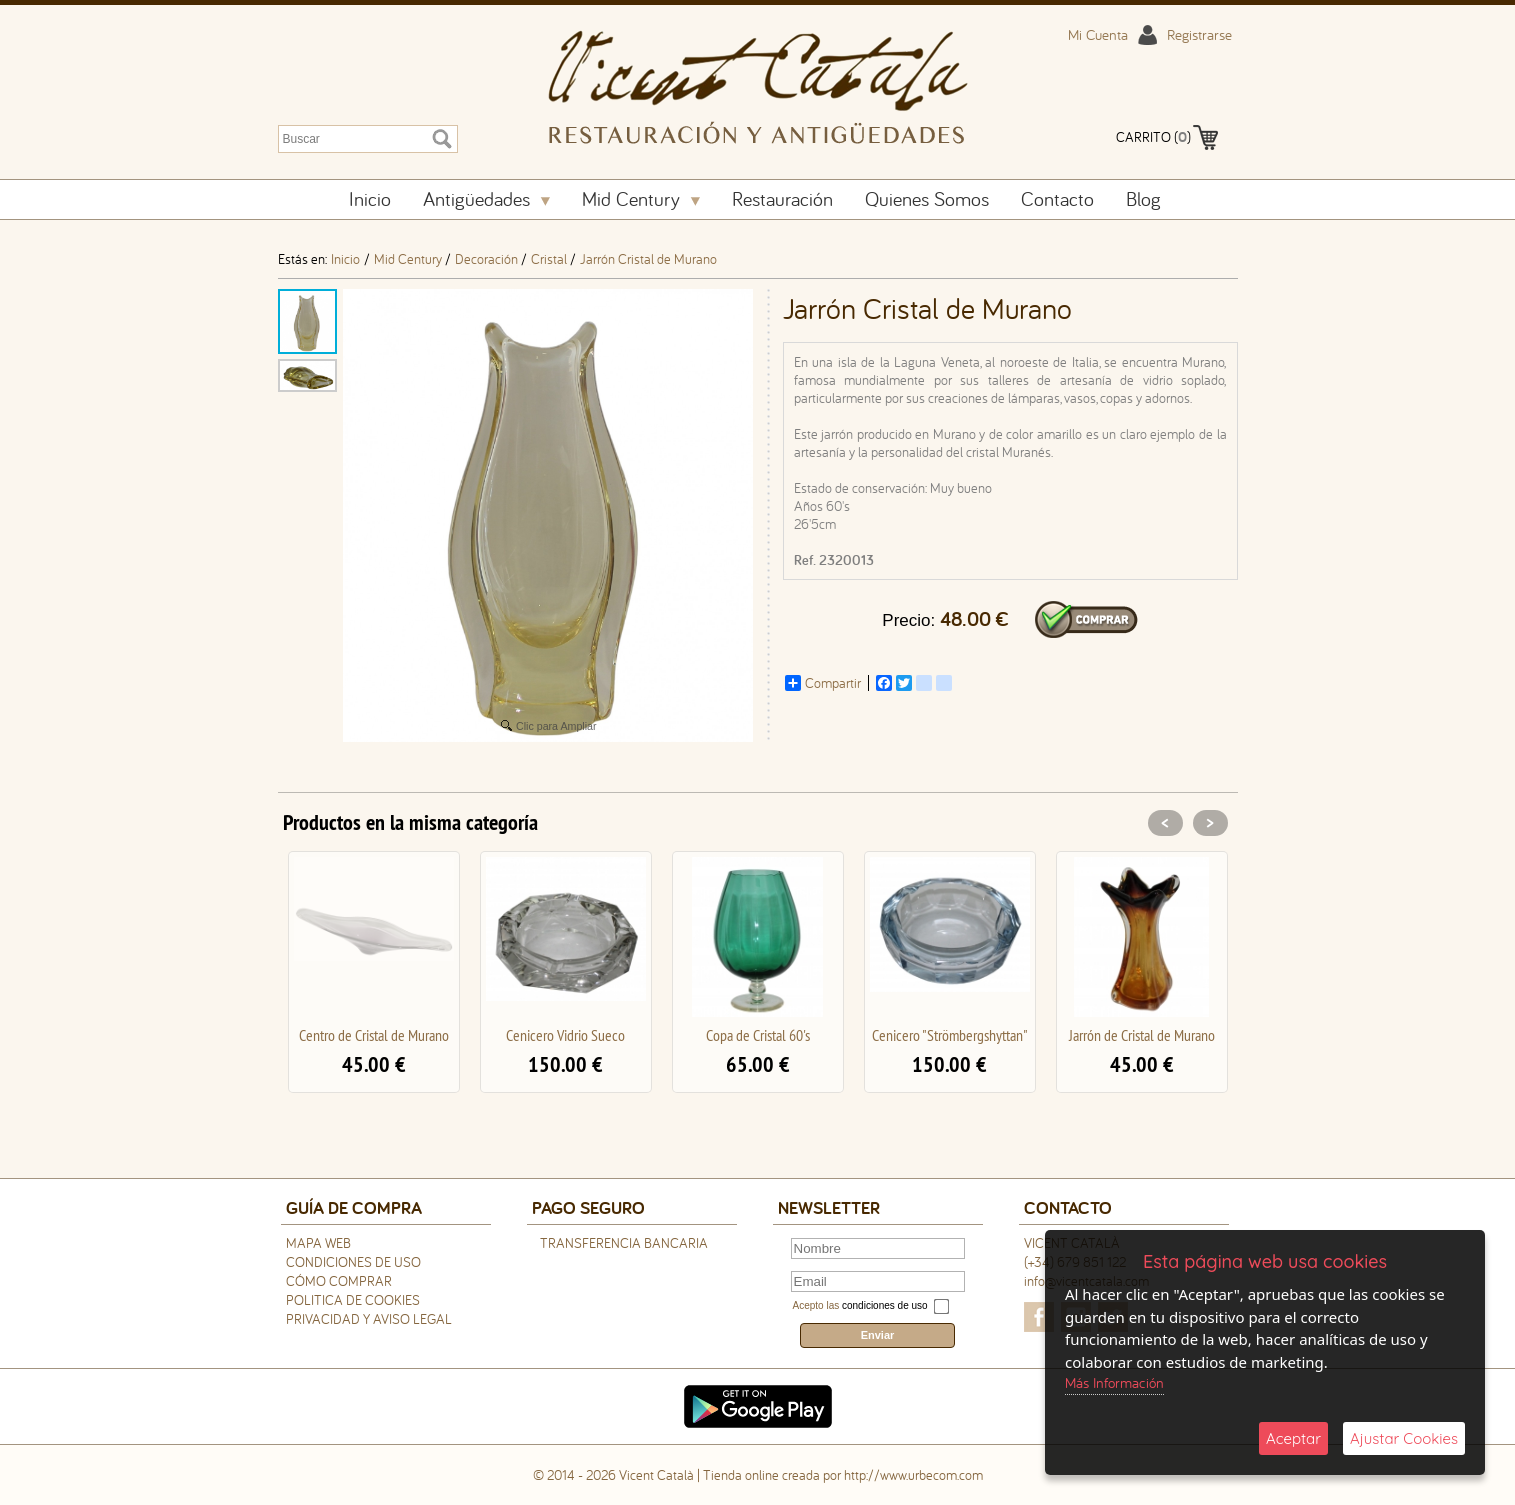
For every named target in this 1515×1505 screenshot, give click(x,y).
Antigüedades (486, 198)
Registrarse (1199, 34)
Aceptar (1293, 1438)
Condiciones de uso (353, 1262)
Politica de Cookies (353, 1300)
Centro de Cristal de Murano (374, 1035)
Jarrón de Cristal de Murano (1142, 1035)
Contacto (1057, 198)
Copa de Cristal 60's (758, 1035)
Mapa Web (318, 1243)
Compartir (823, 683)
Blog (1143, 198)
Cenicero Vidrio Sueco (565, 1035)
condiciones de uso (885, 1305)
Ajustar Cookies (1404, 1438)
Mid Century (641, 198)
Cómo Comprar (339, 1281)
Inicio (370, 198)
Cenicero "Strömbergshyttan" (950, 1035)
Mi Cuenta (1098, 34)
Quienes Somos (927, 198)
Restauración (782, 198)
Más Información (1114, 1382)
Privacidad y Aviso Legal (369, 1319)
